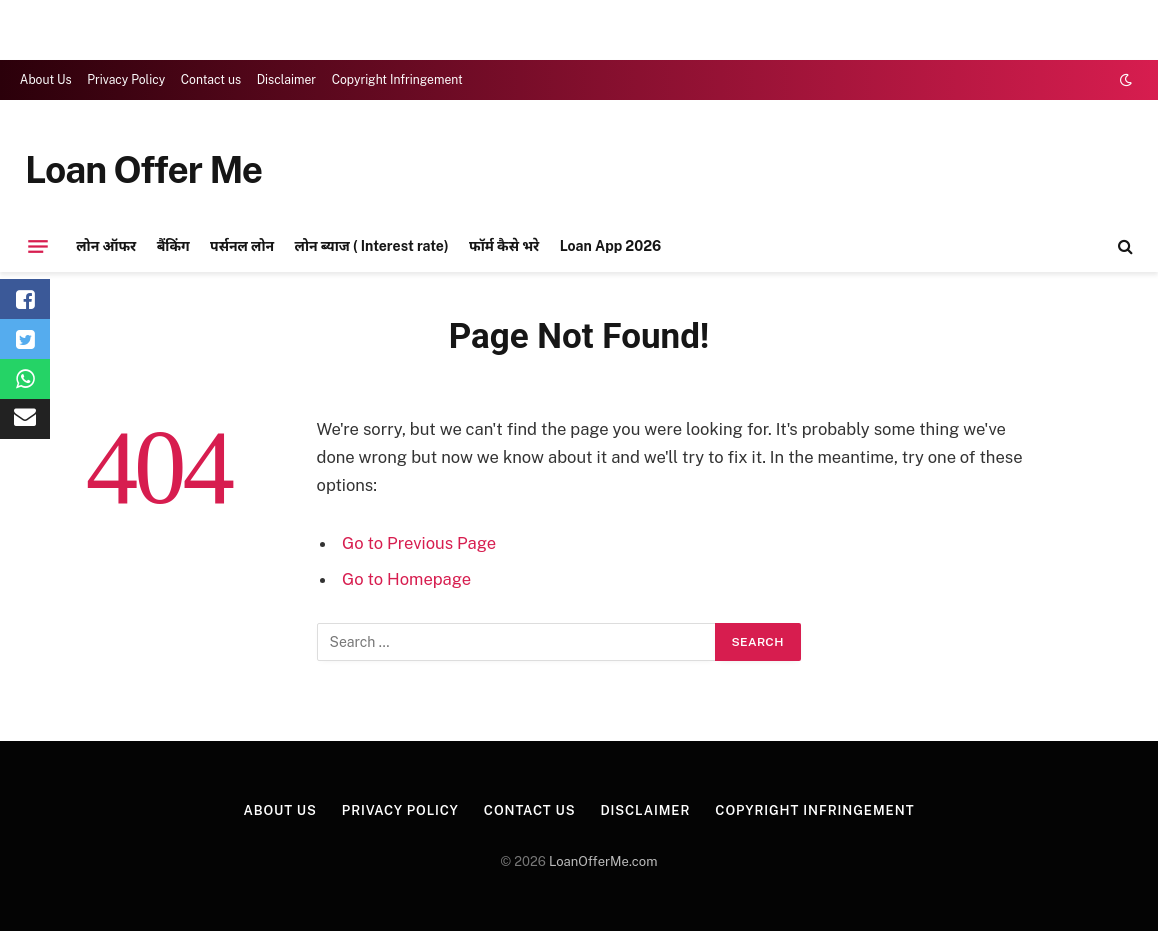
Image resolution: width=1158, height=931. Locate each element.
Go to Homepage (406, 579)
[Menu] (38, 246)
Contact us (211, 80)
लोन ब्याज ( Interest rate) (372, 246)
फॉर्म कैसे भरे (504, 246)
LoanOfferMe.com (603, 861)
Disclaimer (286, 80)
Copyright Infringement (397, 80)
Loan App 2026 (611, 246)
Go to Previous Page (419, 543)
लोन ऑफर (106, 246)
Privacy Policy (126, 80)
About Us (46, 80)
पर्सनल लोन (242, 246)
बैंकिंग (173, 246)
